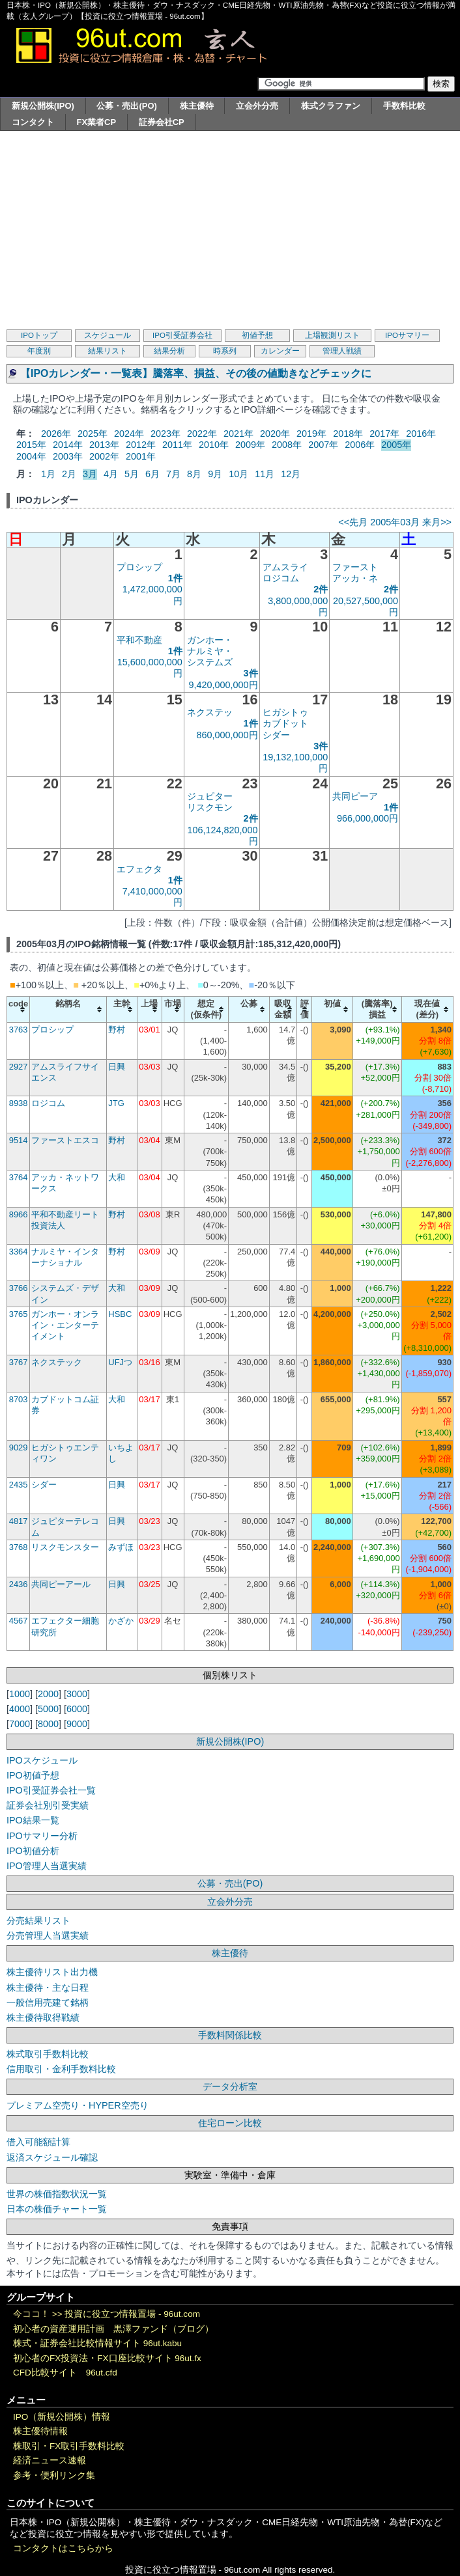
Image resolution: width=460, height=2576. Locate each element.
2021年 (238, 433)
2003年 (68, 456)
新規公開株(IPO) (43, 106)
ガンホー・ (210, 640)
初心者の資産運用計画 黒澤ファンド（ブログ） (113, 2329)
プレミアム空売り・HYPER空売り (78, 2105)
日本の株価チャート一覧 (57, 2209)
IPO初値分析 (33, 1851)
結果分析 (169, 351)
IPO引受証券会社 (182, 335)
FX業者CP (97, 122)
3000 (76, 1694)
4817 (18, 1521)
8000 (48, 1724)
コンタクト (33, 122)
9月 (215, 474)
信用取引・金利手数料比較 (61, 2069)
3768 (18, 1547)
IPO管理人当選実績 (47, 1866)
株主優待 (197, 106)
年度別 (39, 351)
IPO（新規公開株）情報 (61, 2417)
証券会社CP (161, 122)
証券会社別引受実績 (48, 1805)
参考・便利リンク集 (54, 2475)
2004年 (31, 456)
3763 (18, 1029)
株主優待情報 (40, 2431)
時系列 (225, 351)
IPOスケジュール (42, 1760)
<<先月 (352, 522)
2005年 (396, 444)
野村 (116, 1029)
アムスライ (285, 567)
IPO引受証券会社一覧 (51, 1790)
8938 (18, 1103)
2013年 (104, 444)
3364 (18, 1251)
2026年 (56, 433)
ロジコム (281, 578)
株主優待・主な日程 (48, 1987)
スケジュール (107, 335)
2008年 (287, 444)
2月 (69, 474)
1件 (175, 578)
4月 (111, 474)
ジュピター (210, 796)
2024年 (129, 433)
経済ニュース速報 (49, 2460)
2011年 (177, 444)
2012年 (141, 444)
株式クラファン (330, 106)
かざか (121, 1621)
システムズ (210, 662)
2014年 (68, 444)
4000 (19, 1709)
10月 (238, 474)
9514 (18, 1140)
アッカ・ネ (355, 578)
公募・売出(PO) (126, 106)
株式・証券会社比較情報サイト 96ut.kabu (97, 2343)
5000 (48, 1709)
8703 (18, 1399)
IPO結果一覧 (33, 1820)
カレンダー (280, 351)
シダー (276, 735)
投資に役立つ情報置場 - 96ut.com (132, 2314)
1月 (48, 474)
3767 (18, 1362)
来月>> (437, 522)
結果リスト (107, 351)
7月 (173, 474)
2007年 (323, 444)
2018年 (348, 433)
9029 (18, 1447)
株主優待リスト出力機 (52, 1972)
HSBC (120, 1314)
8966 (18, 1214)
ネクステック (56, 1362)
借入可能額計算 (38, 2142)
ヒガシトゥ (285, 712)
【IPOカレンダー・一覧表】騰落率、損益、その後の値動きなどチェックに (195, 373)
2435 (18, 1484)
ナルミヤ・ (210, 651)
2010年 (214, 444)
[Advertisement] (230, 228)
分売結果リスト (38, 1920)
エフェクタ (139, 869)
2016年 (421, 433)
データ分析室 (230, 2086)
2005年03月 (395, 522)
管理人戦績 (342, 351)
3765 (18, 1314)
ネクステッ (210, 712)
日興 (116, 1067)
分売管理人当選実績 (48, 1935)
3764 (18, 1177)
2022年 (202, 433)
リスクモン (210, 807)
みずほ (121, 1547)
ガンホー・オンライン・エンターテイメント (65, 1325)
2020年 (275, 433)
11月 (264, 474)
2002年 (104, 456)
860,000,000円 (227, 735)
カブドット (285, 723)
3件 (251, 673)
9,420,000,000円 (223, 685)
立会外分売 (257, 106)
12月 (290, 474)
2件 (320, 589)
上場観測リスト (332, 335)
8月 (194, 474)
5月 (131, 474)
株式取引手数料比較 (48, 2054)
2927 (18, 1067)
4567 (18, 1621)
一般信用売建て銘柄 (48, 2002)
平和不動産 (139, 640)
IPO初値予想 (33, 1775)
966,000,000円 (367, 818)
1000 (19, 1694)
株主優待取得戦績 (43, 2017)
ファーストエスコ (65, 1140)
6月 (152, 474)
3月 (90, 474)
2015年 (31, 444)
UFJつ (120, 1362)
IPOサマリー (407, 335)
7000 (19, 1724)
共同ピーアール (61, 1584)
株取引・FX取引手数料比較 (68, 2446)
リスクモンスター (65, 1547)
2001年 (141, 456)
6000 (76, 1709)
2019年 (311, 433)
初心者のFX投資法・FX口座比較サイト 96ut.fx (107, 2358)
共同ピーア (355, 796)
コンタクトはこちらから (63, 2548)
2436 (18, 1584)
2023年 (165, 433)
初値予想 (257, 335)
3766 (18, 1288)
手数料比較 (404, 106)
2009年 (250, 444)
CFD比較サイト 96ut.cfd (65, 2372)
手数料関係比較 (230, 2035)
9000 (76, 1724)
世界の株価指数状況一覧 (57, 2194)
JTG (116, 1103)
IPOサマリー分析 (42, 1836)
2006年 (360, 444)
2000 (48, 1694)
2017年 (384, 433)
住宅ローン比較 (230, 2123)
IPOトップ (39, 335)
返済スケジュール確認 (52, 2157)
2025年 (93, 433)
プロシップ (139, 567)
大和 (116, 1177)
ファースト (355, 567)
